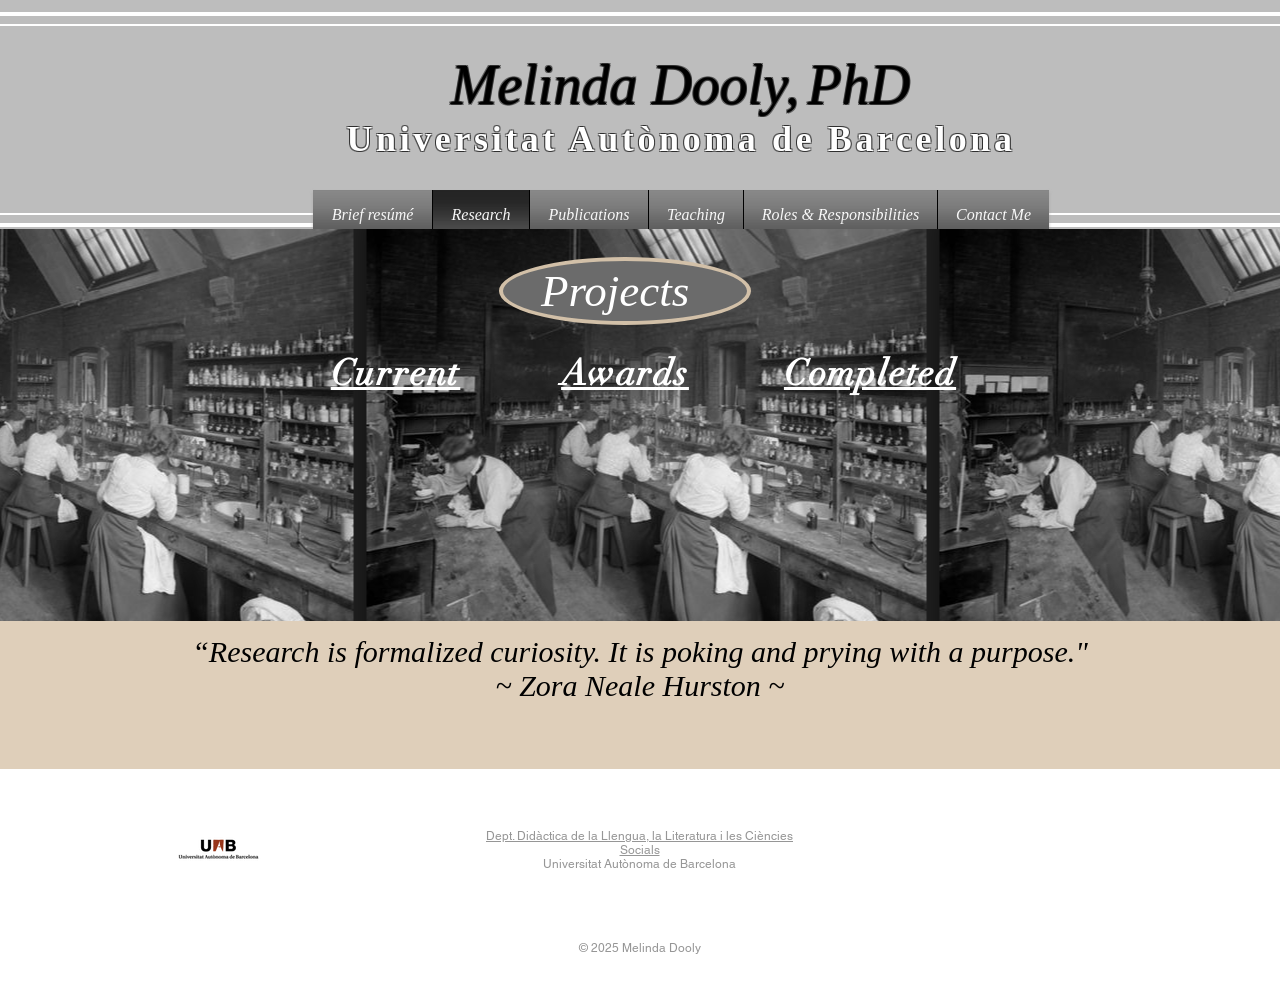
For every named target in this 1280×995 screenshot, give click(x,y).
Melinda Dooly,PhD (680, 85)
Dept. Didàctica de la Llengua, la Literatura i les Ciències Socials (639, 843)
